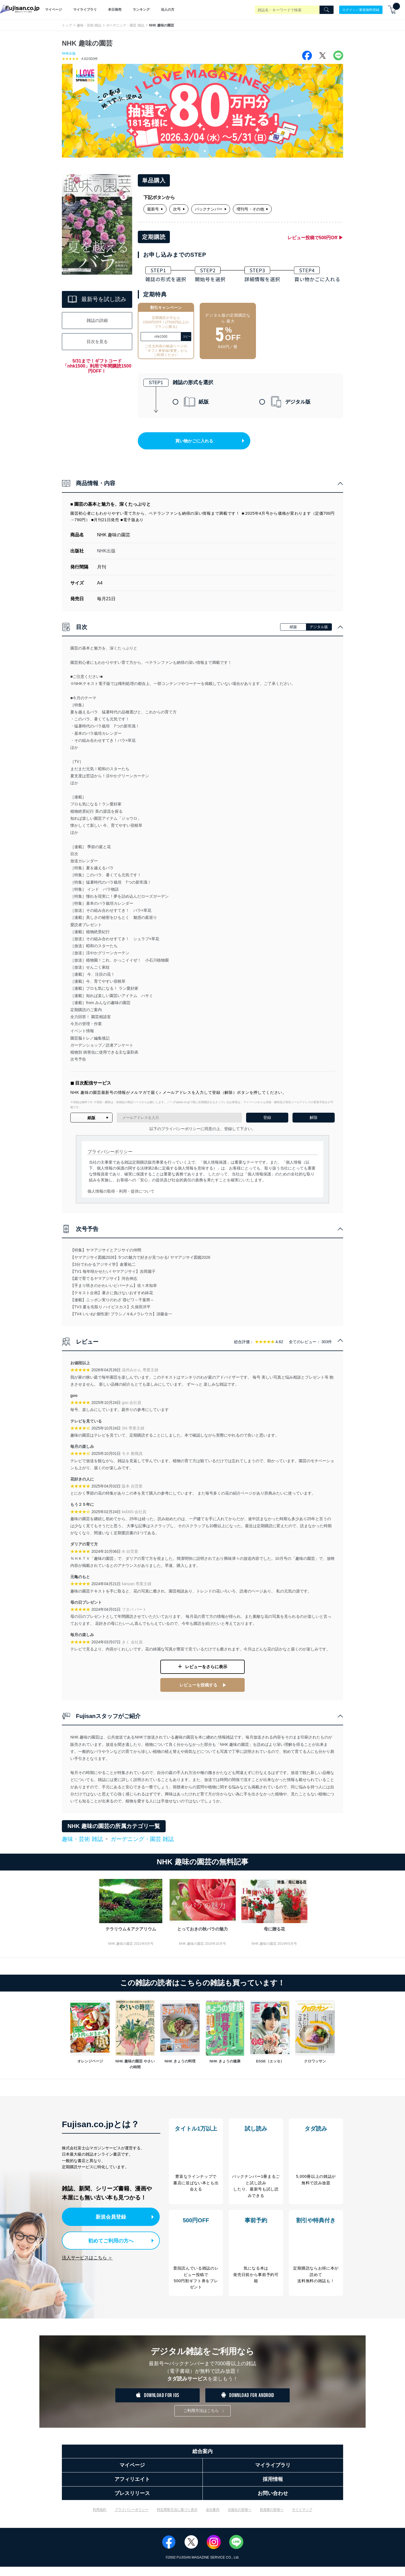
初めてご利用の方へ (106, 2244)
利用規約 (99, 2519)
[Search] (327, 10)
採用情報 (273, 2488)
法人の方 (167, 10)
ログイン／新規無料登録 (360, 9)
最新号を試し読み (97, 299)
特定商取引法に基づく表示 (177, 2519)
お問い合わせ (273, 2502)
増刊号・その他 (252, 209)
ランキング (141, 10)
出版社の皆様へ (239, 2519)
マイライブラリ (85, 10)
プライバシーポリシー (131, 2519)
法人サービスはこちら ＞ (87, 2260)
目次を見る (97, 341)
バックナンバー (210, 209)
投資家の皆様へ (272, 2519)
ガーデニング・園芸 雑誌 (125, 25)
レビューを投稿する (198, 1690)
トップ (67, 25)
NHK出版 (69, 53)
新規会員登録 (112, 2221)
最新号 (155, 209)
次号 (179, 209)
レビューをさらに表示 (206, 1674)
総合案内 (202, 2460)
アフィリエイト (132, 2488)
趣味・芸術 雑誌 (89, 25)
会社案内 (212, 2519)
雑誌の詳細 (97, 320)
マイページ (53, 10)
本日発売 (115, 10)
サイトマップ (302, 2519)
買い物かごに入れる (203, 447)
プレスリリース (132, 2502)
